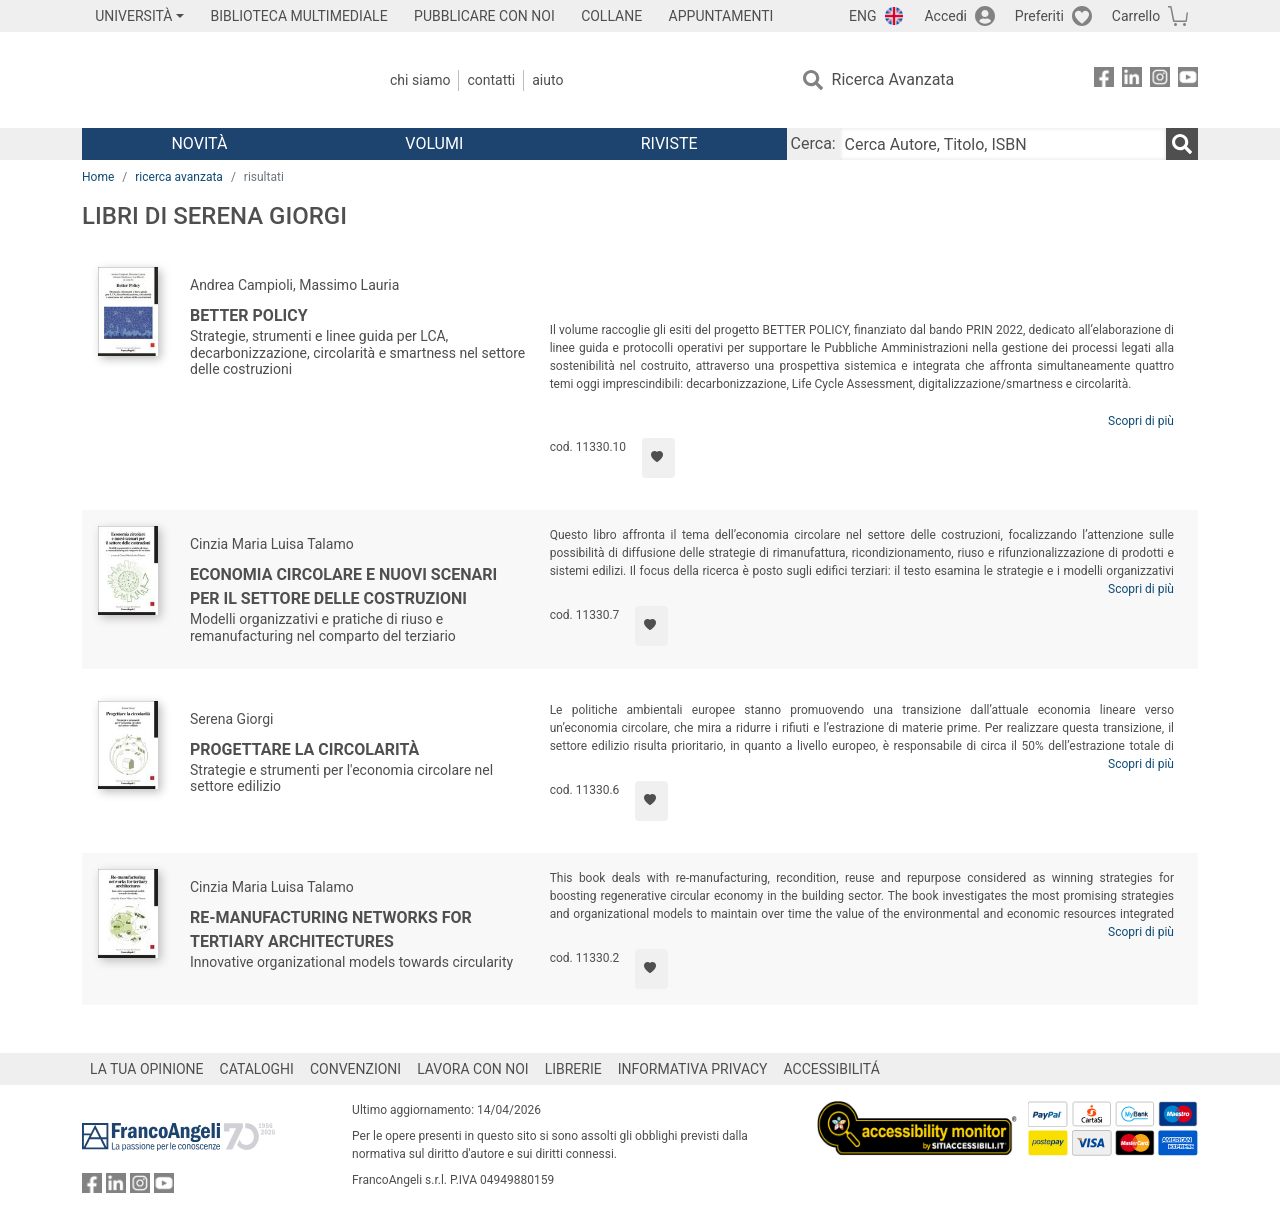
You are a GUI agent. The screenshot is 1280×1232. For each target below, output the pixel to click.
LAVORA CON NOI (473, 1069)
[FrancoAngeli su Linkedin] (1132, 80)
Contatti (491, 80)
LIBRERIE (573, 1069)
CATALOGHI (257, 1069)
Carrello (1136, 16)
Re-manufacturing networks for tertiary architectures (331, 929)
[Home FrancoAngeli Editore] (214, 80)
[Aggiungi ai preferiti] (658, 458)
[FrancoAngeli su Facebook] (1104, 80)
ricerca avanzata (179, 177)
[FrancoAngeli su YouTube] (1188, 80)
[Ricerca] (1182, 144)
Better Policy (249, 315)
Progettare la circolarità (304, 749)
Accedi (945, 16)
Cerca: (813, 143)
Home (98, 177)
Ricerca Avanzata (893, 79)
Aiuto (547, 80)
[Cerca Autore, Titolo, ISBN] (1003, 144)
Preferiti (1039, 16)
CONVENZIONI (355, 1069)
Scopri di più (1141, 421)
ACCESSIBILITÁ (832, 1069)
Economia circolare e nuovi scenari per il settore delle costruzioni (343, 586)
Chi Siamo (420, 80)
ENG (862, 16)
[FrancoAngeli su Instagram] (1160, 80)
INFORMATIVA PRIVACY (693, 1069)
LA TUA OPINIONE (147, 1069)
